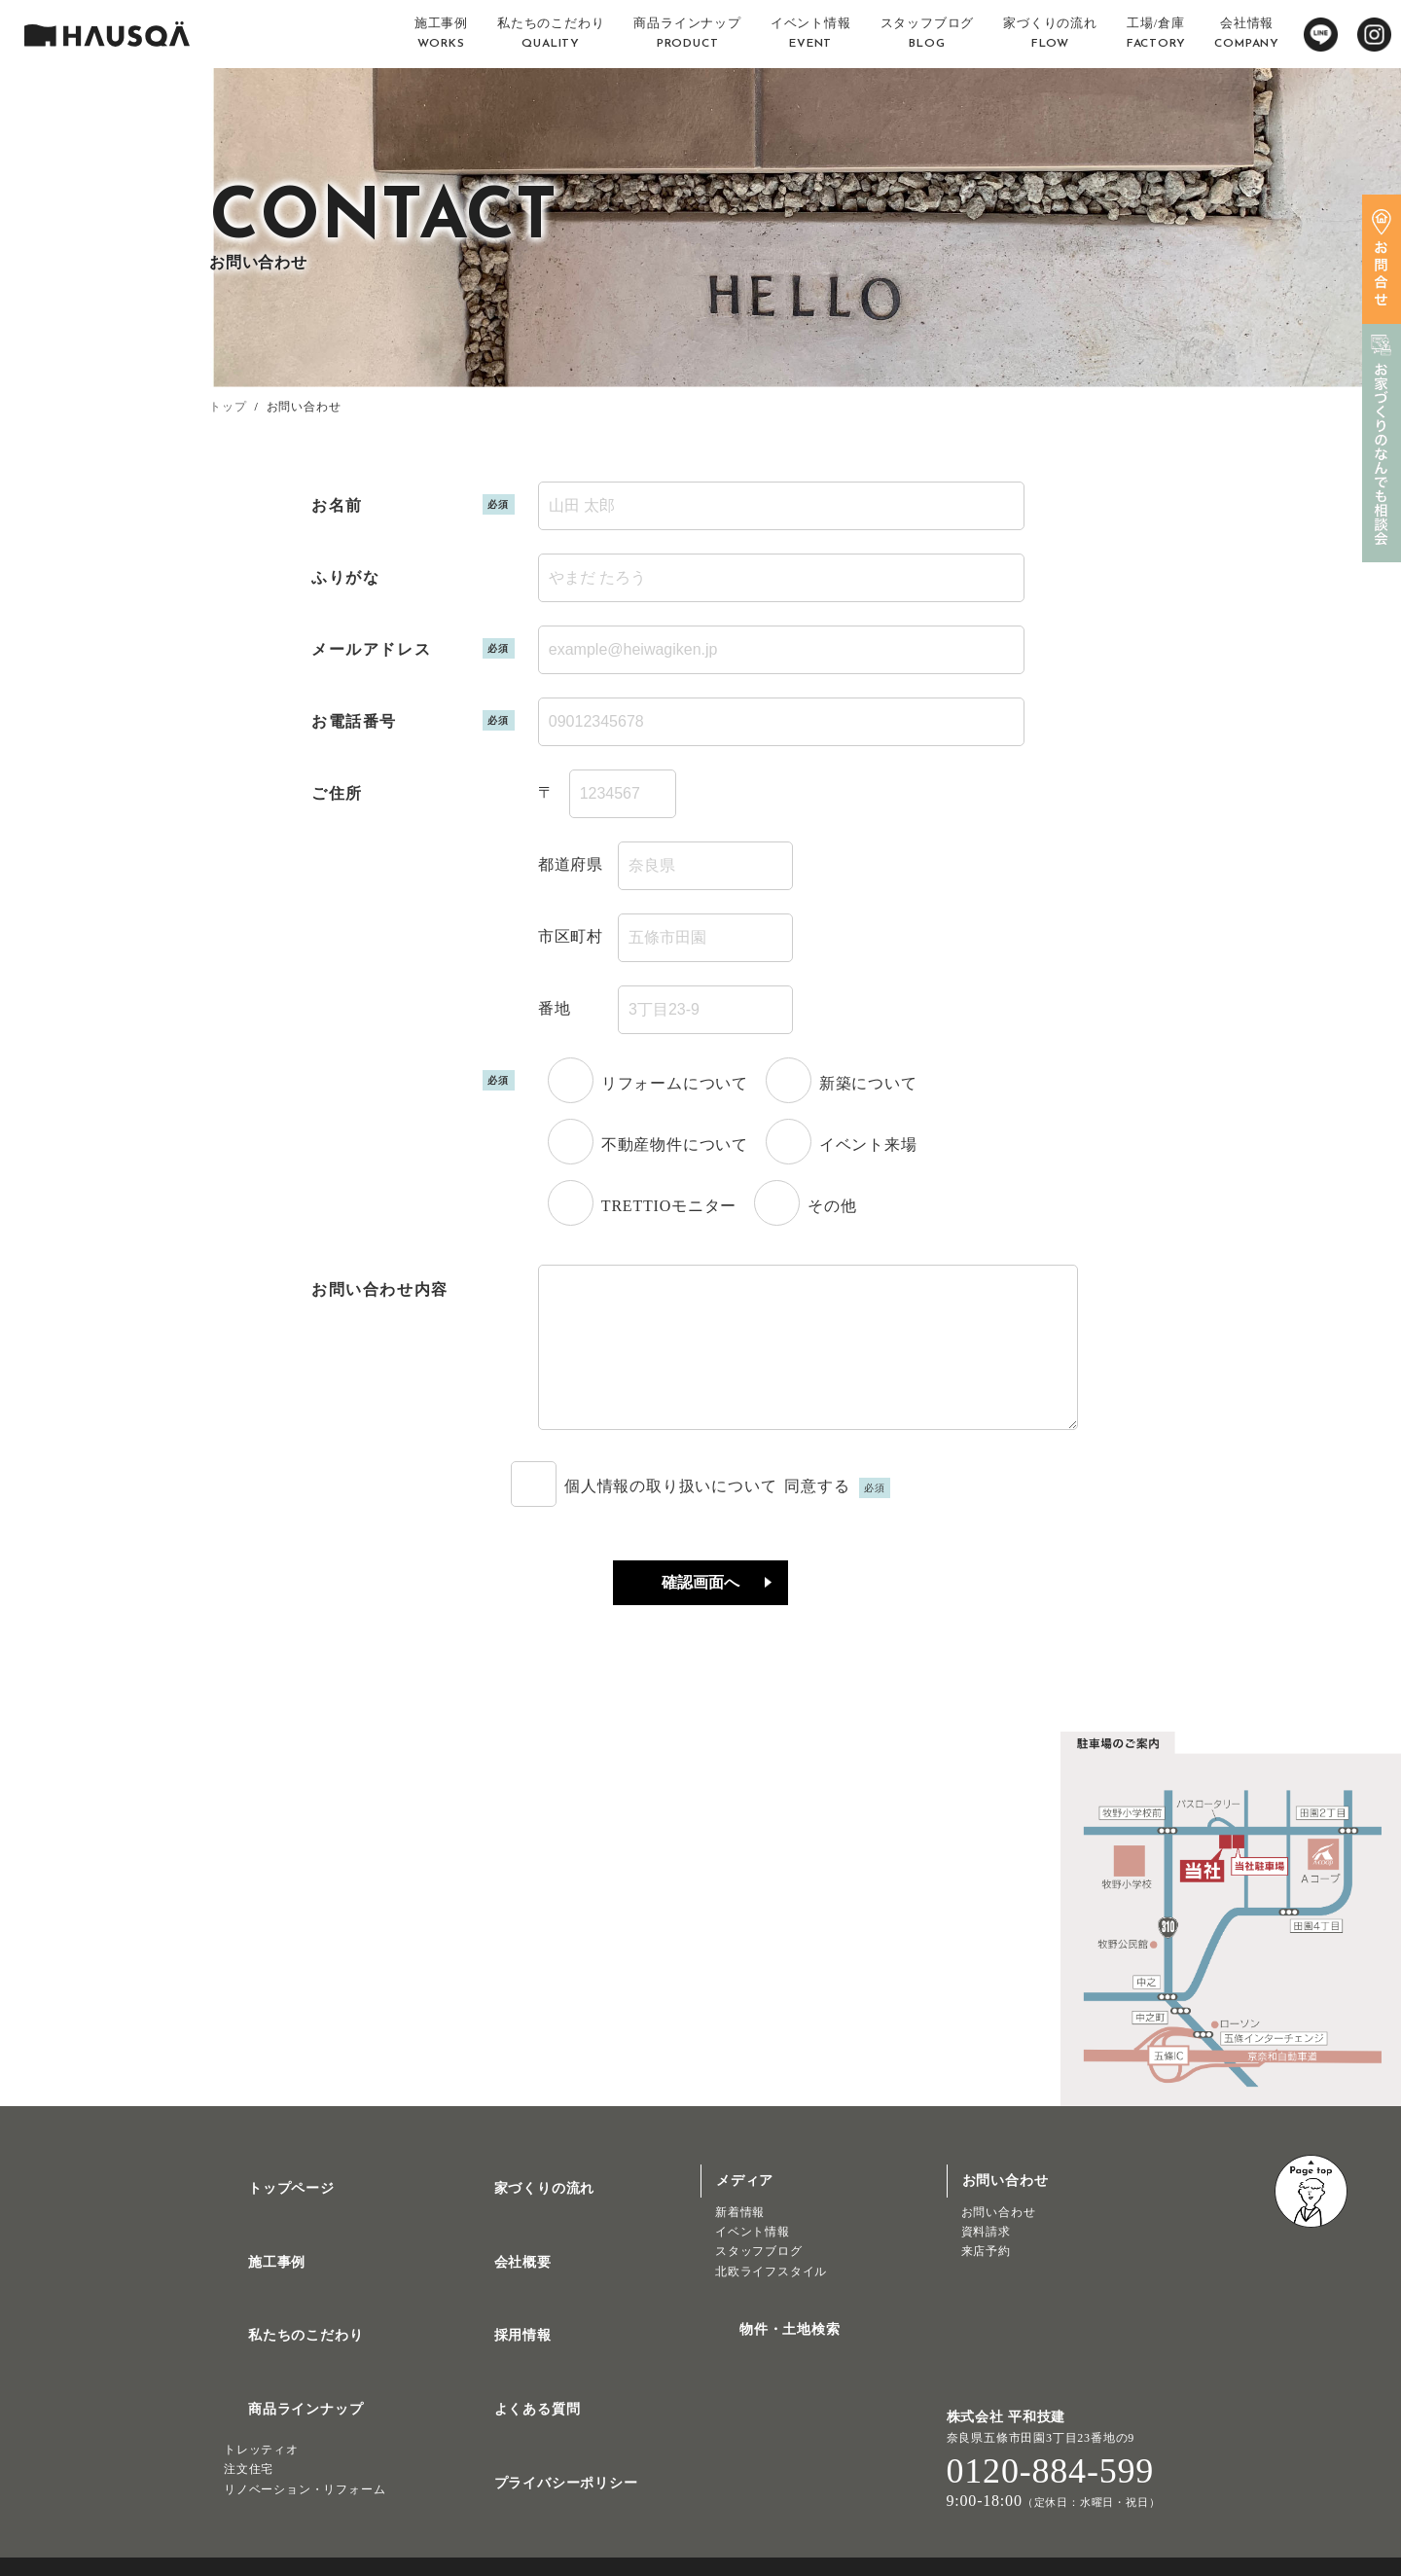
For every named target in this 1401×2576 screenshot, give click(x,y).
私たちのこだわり (282, 2323)
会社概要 (499, 2267)
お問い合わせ (998, 2241)
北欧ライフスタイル (771, 2301)
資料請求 (986, 2261)
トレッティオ (261, 2412)
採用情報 (499, 2323)
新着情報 (740, 2241)
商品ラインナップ (282, 2381)
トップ (227, 406)
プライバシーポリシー (543, 2438)
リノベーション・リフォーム (304, 2452)
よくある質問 (514, 2381)
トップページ (268, 2209)
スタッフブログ (759, 2280)
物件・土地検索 (766, 2350)
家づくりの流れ (521, 2209)
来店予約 (986, 2280)
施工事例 (253, 2267)
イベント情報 (752, 2261)
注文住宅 (248, 2432)
